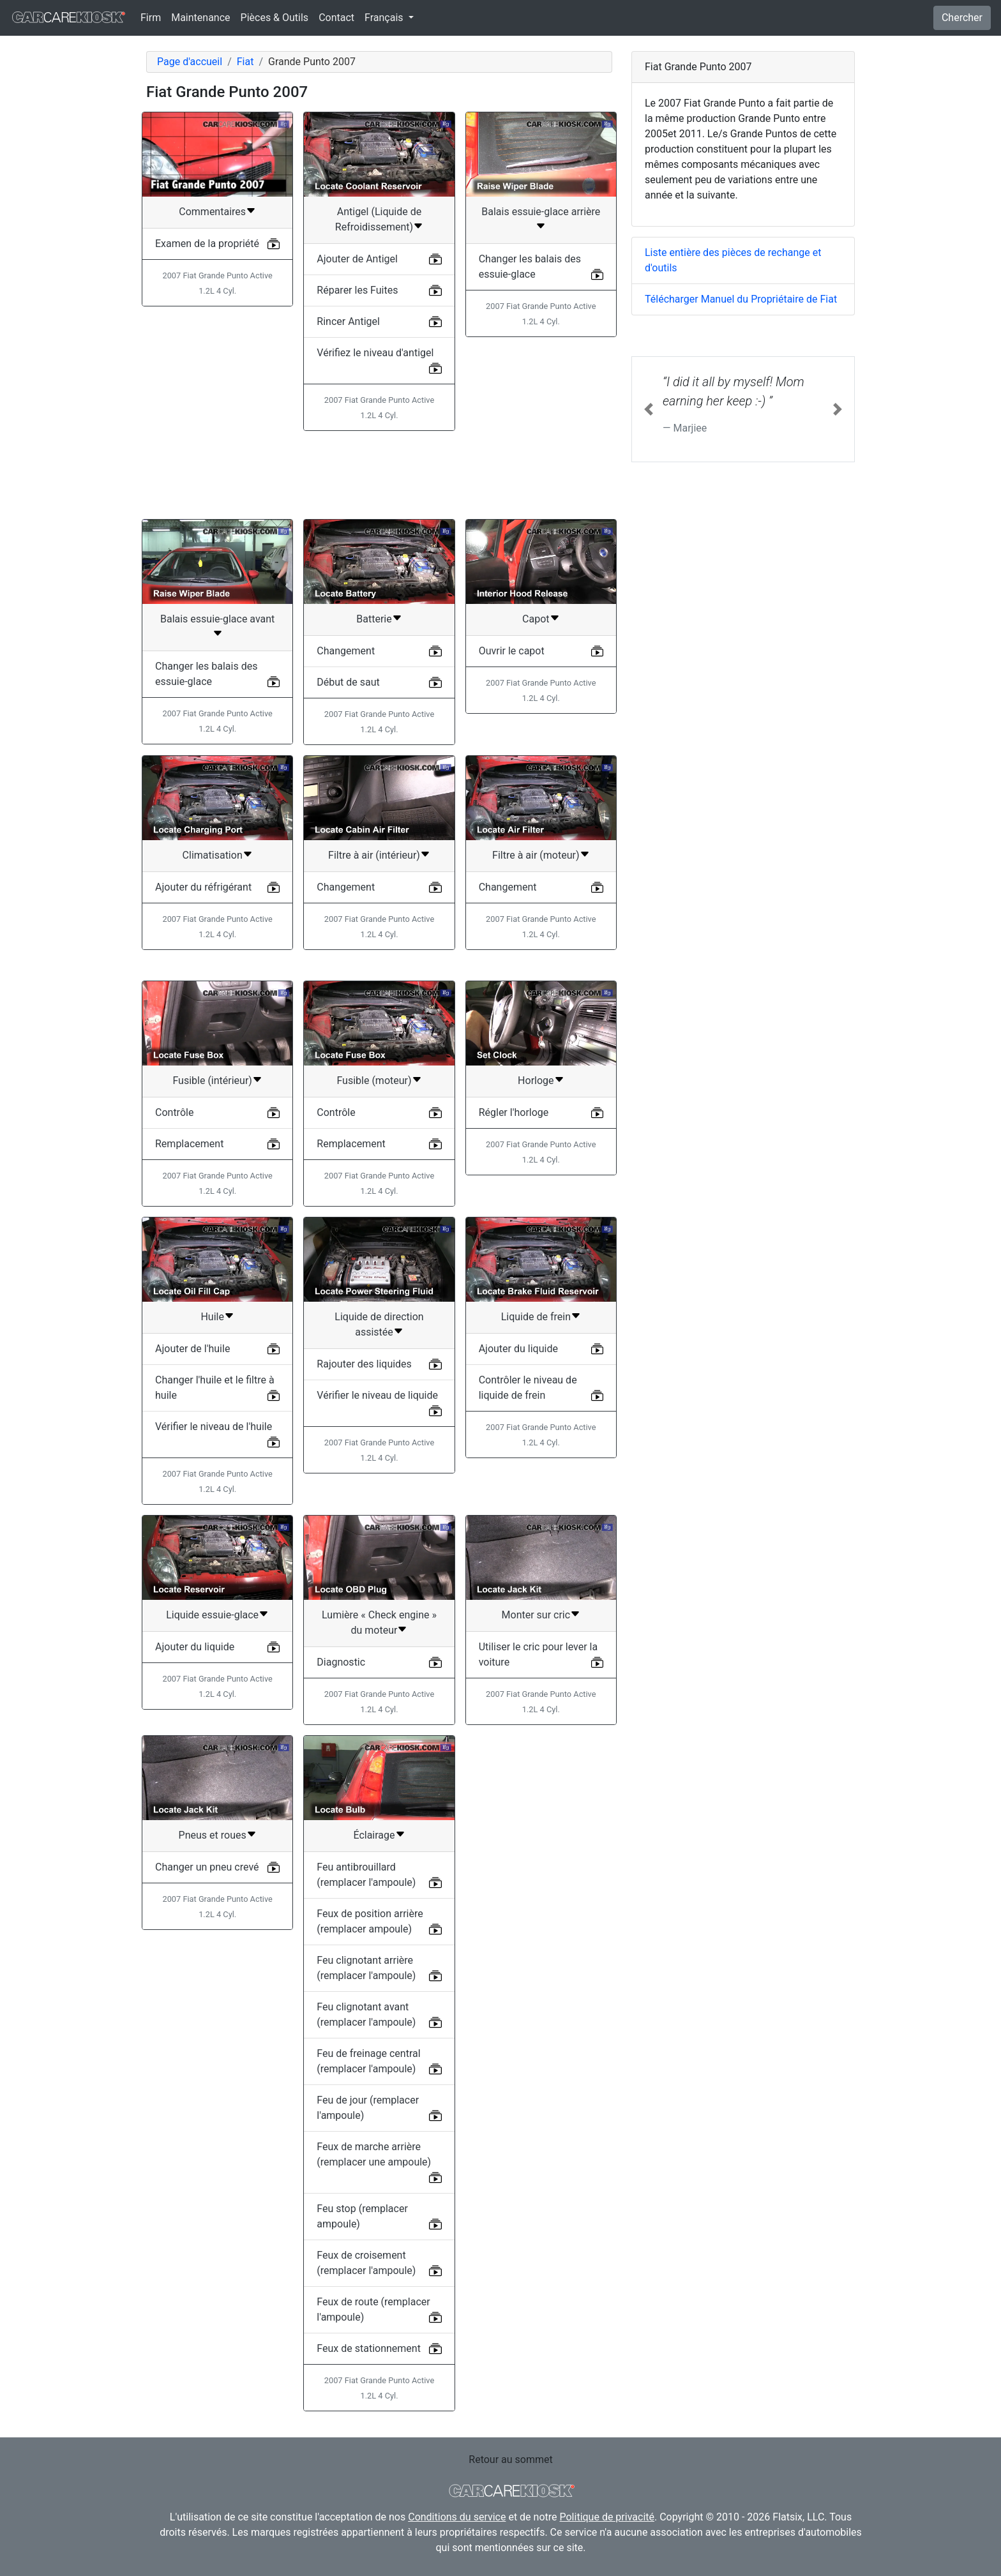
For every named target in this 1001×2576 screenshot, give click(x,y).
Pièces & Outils (275, 17)
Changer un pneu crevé (207, 1867)
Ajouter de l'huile (192, 1349)
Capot (535, 619)
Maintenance (200, 17)
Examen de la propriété (207, 243)
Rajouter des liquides (364, 1364)
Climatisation (213, 855)
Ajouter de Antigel (357, 259)
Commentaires (212, 212)
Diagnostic (341, 1662)
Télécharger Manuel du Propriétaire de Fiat (741, 299)
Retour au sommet (510, 2459)
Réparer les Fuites (357, 290)
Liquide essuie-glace (212, 1615)
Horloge (535, 1080)
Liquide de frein (536, 1317)
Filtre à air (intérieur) (374, 855)
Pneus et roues (212, 1835)
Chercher (962, 17)
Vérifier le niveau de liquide (377, 1395)
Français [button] (385, 17)
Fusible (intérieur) (212, 1080)
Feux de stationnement (369, 2348)
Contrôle (174, 1112)
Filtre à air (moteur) (535, 855)
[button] (648, 409)
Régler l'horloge (514, 1112)
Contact (336, 17)
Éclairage (374, 1835)
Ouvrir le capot (512, 651)
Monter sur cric (536, 1615)
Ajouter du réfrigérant (203, 887)
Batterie (373, 619)
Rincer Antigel (348, 321)
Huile (212, 1317)
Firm (150, 17)
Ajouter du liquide (518, 1349)
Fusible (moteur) (373, 1080)
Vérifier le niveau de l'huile (213, 1426)
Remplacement (189, 1144)
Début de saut (348, 682)
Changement (346, 651)
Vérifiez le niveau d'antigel (375, 353)
